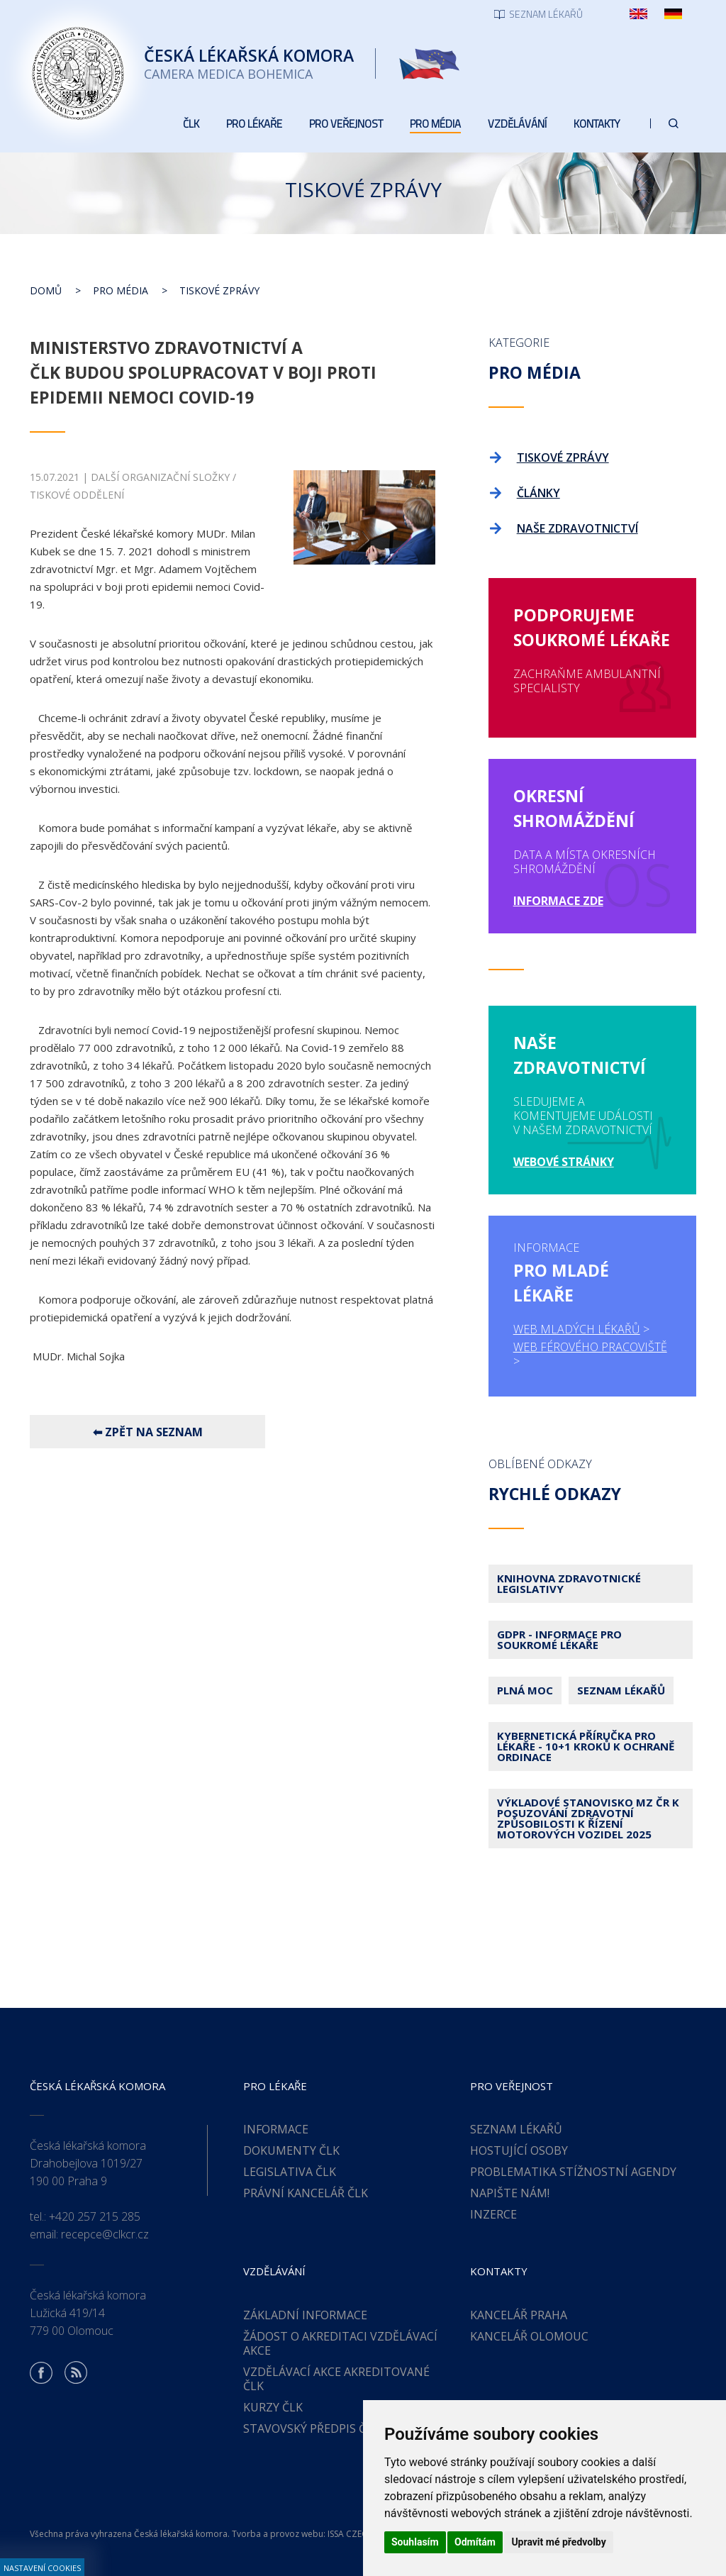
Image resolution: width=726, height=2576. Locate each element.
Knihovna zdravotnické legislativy (569, 1583)
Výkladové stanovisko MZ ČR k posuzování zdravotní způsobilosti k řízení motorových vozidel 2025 (588, 1818)
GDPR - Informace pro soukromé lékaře (559, 1639)
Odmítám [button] (475, 2542)
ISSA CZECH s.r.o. (362, 2534)
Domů (46, 290)
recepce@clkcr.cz (105, 2234)
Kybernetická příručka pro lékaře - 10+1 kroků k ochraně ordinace (585, 1746)
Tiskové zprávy (219, 290)
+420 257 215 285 (94, 2216)
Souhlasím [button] (415, 2542)
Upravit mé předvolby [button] (558, 2542)
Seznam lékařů (621, 1690)
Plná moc (525, 1690)
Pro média (120, 290)
